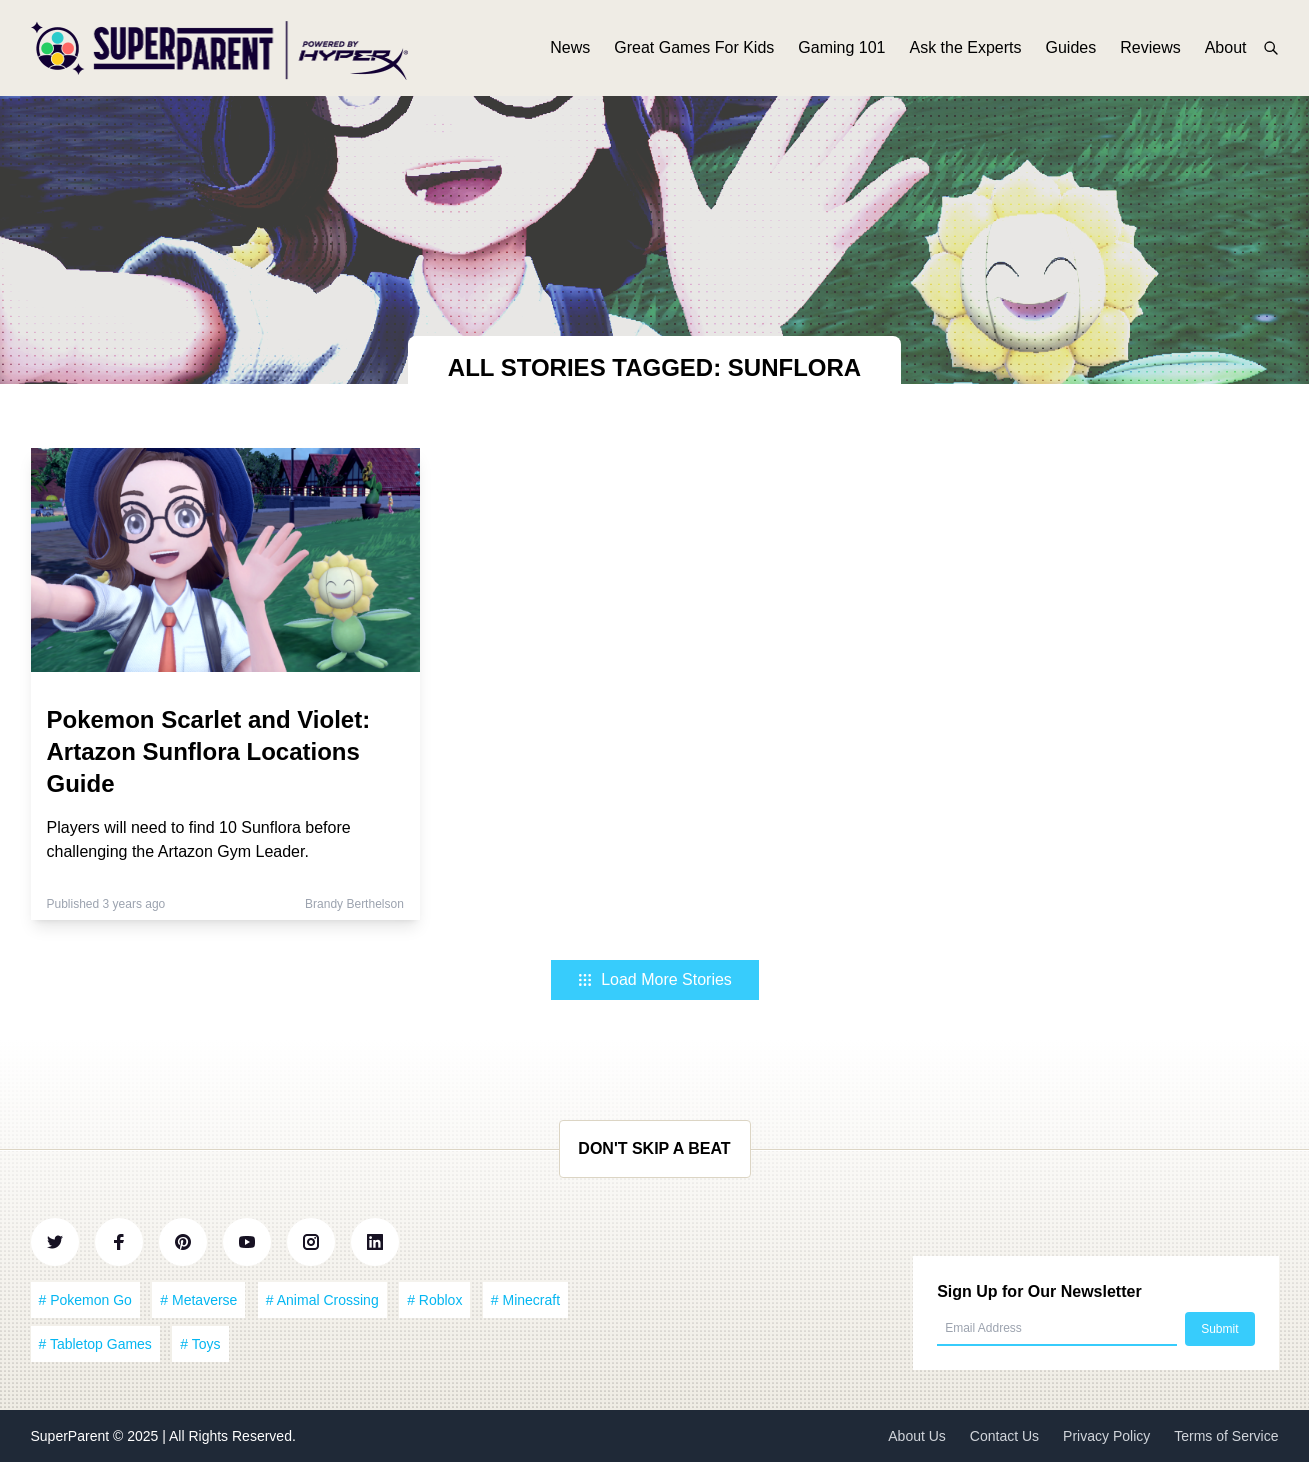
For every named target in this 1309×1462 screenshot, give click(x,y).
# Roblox (434, 1300)
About (1226, 47)
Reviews (1150, 47)
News (570, 47)
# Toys (200, 1344)
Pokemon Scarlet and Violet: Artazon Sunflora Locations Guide (209, 751)
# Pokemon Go (85, 1300)
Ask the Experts (965, 47)
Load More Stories (654, 979)
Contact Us (1004, 1436)
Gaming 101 (841, 47)
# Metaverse (198, 1300)
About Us (917, 1436)
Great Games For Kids (694, 47)
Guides (1071, 47)
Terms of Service (1226, 1436)
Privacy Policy (1106, 1436)
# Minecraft (525, 1300)
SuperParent (72, 1436)
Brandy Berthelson (354, 904)
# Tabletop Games (95, 1344)
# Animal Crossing (322, 1300)
